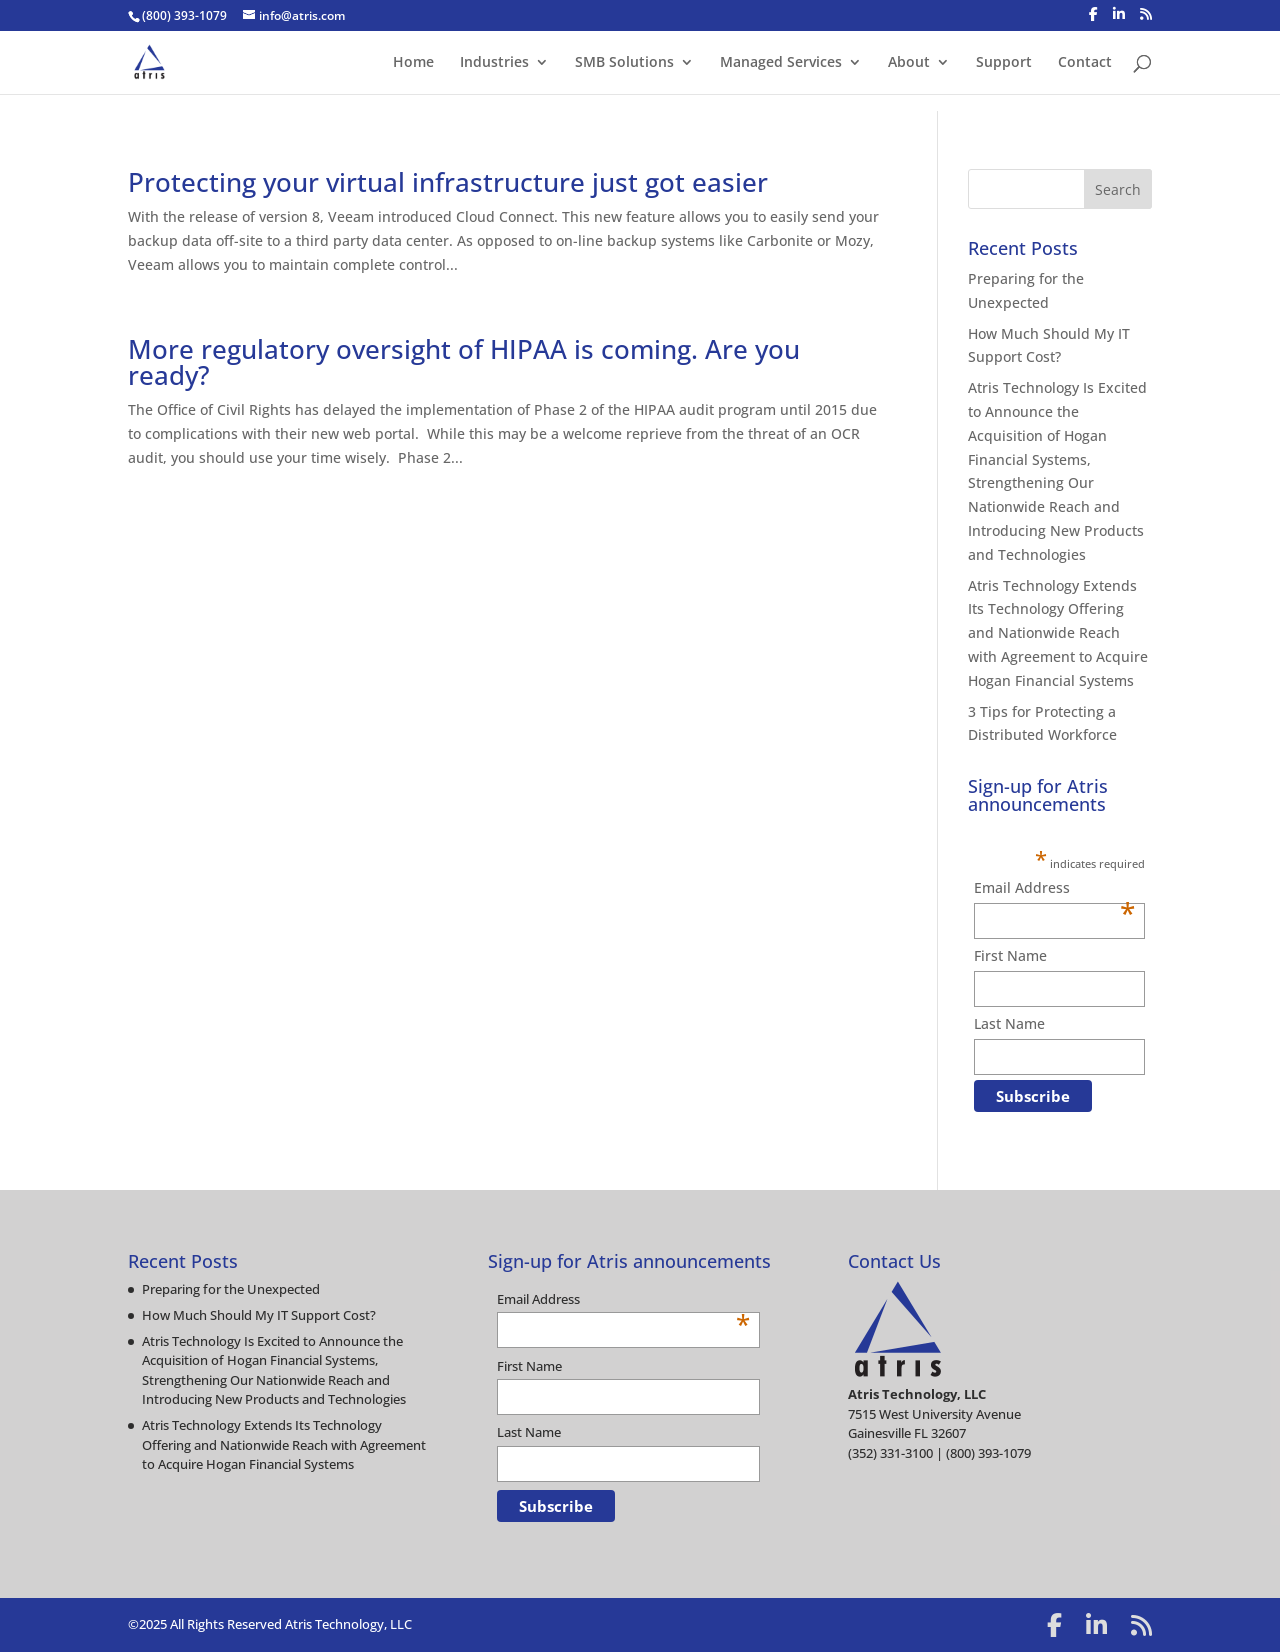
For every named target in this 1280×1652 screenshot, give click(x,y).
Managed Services (781, 63)
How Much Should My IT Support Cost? (259, 1315)
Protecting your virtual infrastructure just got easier (448, 182)
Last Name (1009, 1023)
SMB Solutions (624, 63)
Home (413, 63)
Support (1004, 63)
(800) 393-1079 (184, 15)
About (909, 63)
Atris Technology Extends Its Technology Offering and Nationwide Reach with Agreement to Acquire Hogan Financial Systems (1058, 633)
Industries (494, 63)
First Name (1010, 955)
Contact (1085, 63)
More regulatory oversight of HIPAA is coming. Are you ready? (464, 362)
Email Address (1054, 889)
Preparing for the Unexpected (231, 1289)
